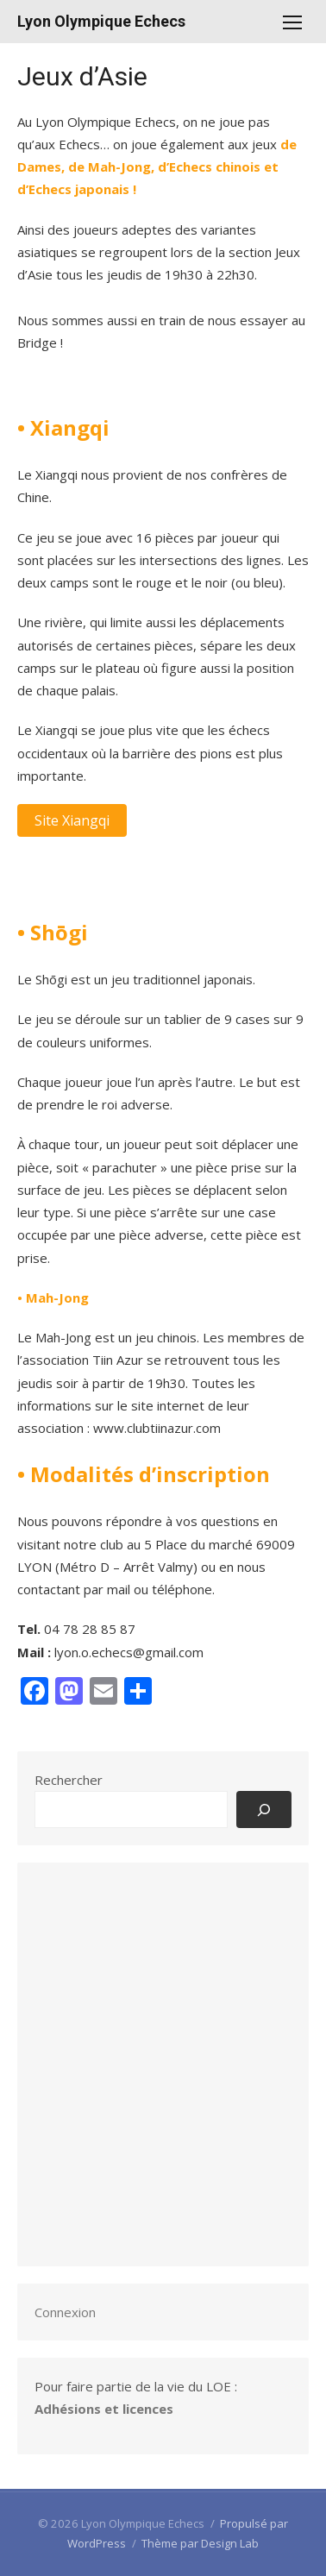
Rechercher (68, 1779)
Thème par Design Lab (200, 2543)
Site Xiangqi (72, 820)
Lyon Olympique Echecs (101, 21)
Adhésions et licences (103, 2408)
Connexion (65, 2312)
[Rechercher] (264, 1809)
